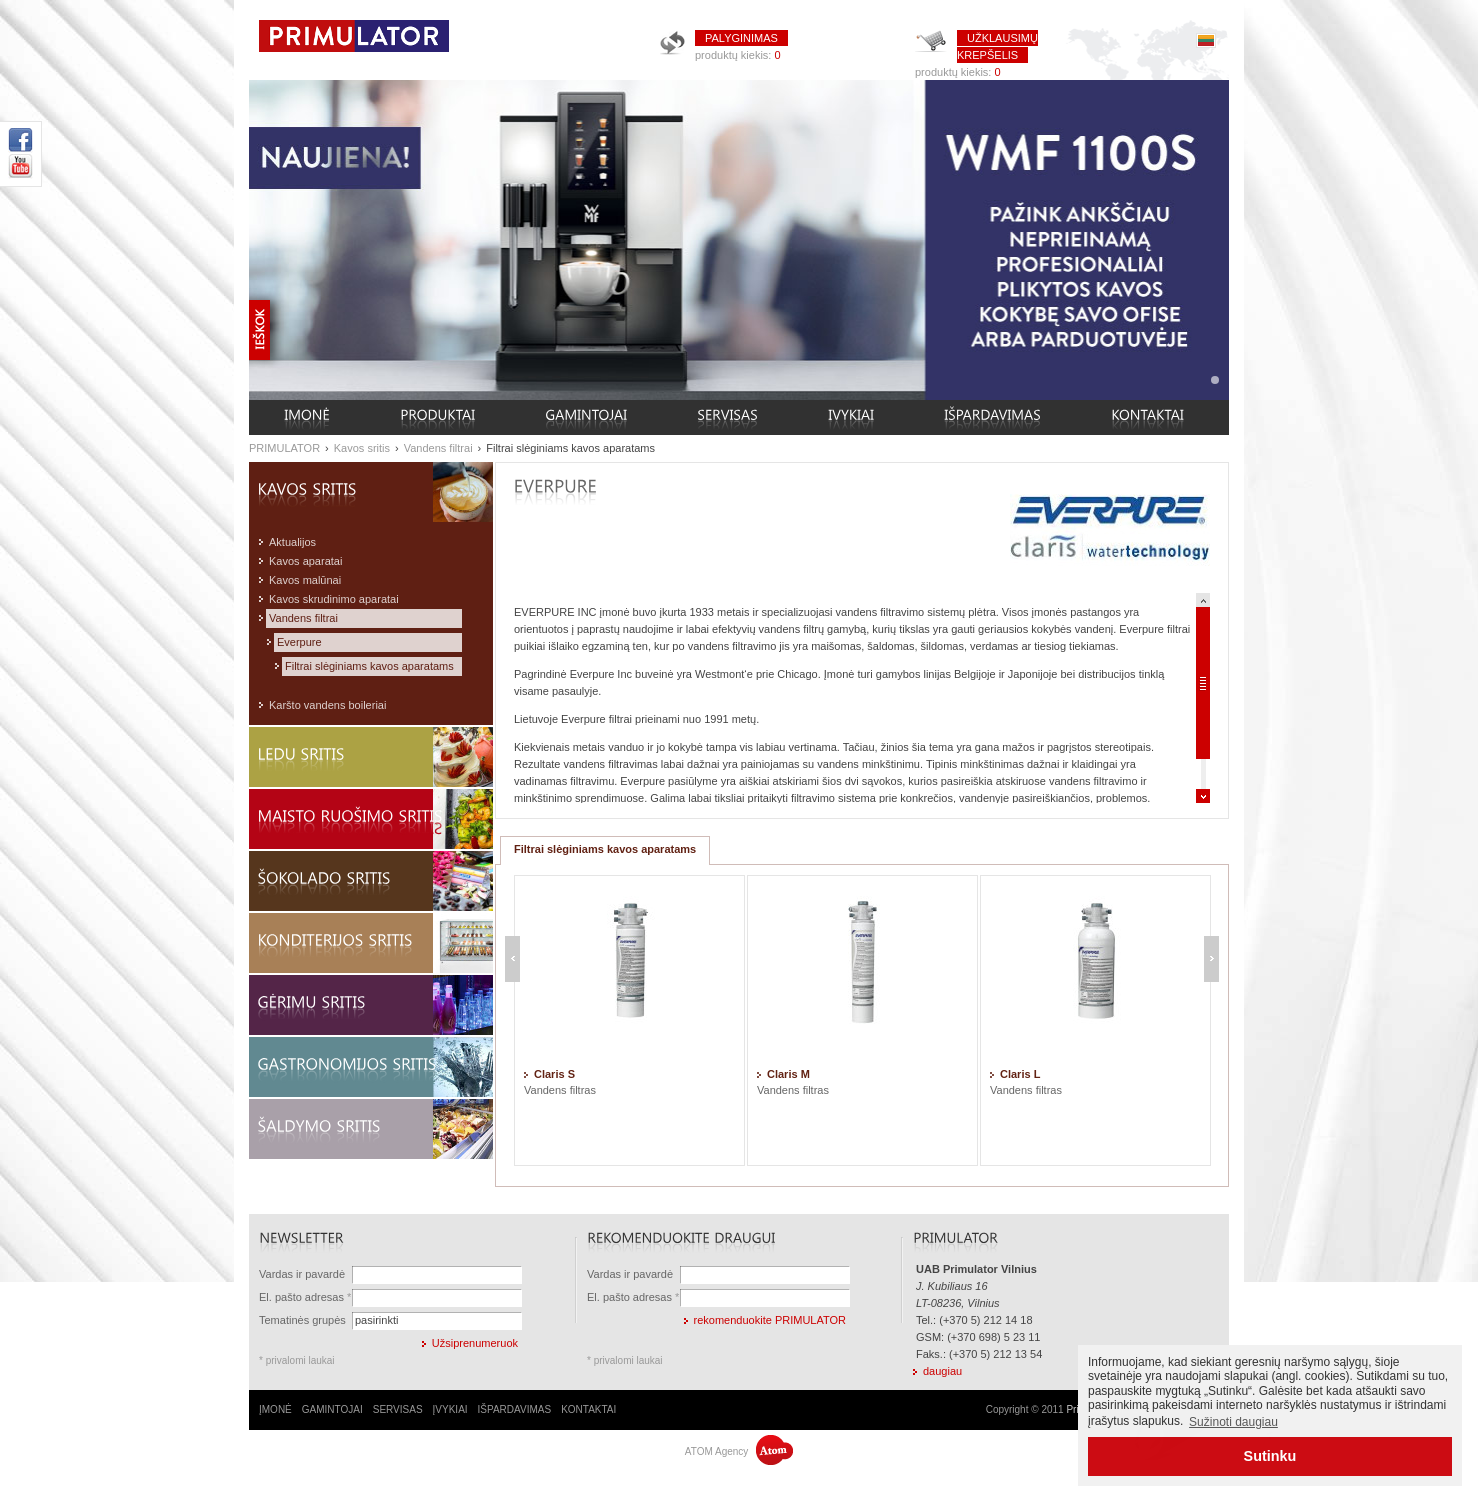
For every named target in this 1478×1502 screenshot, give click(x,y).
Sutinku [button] (1270, 1456)
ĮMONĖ (275, 1409)
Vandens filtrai (438, 448)
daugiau (942, 1371)
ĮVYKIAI (450, 1409)
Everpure (299, 642)
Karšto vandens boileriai (327, 705)
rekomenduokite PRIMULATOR (770, 1320)
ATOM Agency (739, 1451)
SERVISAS (398, 1409)
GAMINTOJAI (332, 1409)
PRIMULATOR (284, 448)
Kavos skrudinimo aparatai (334, 599)
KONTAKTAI (588, 1409)
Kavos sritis (362, 448)
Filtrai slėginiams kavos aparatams (570, 448)
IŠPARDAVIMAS (515, 1409)
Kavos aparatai (305, 561)
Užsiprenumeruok (475, 1343)
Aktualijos (292, 542)
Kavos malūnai (305, 580)
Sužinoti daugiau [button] (1233, 1422)
